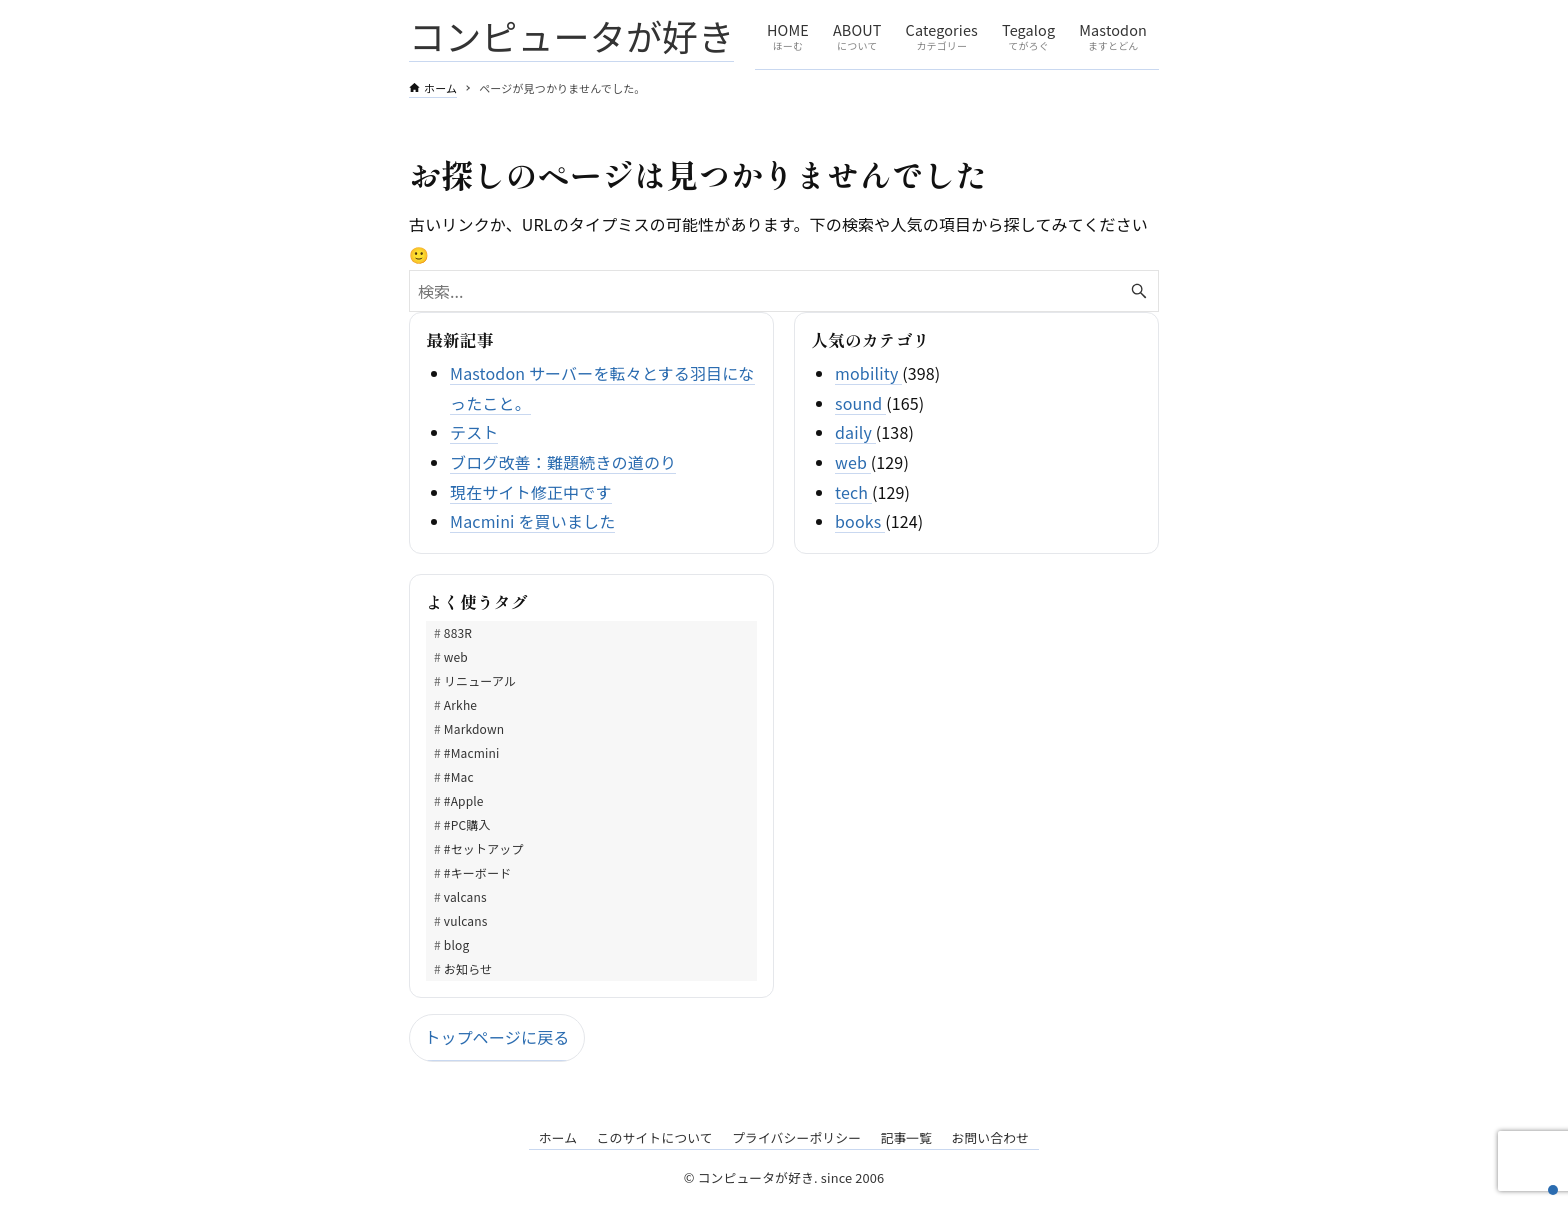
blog (457, 944)
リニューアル (480, 680)
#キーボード (478, 872)
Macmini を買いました (532, 521)
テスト (474, 432)
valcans (465, 896)
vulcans (466, 920)
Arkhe (460, 704)
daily (855, 432)
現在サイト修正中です (531, 492)
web (853, 462)
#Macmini (472, 752)
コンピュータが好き (571, 35)
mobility (868, 373)
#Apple (464, 800)
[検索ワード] (784, 291)
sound (860, 403)
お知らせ (468, 968)
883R (458, 632)
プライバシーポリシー (796, 1137)
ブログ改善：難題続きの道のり (563, 462)
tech (853, 492)
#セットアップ (484, 848)
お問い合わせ (990, 1137)
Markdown (474, 728)
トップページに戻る (496, 1037)
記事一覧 (906, 1137)
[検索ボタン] (1139, 291)
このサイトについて (654, 1137)
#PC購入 (467, 824)
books (860, 521)
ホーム (558, 1137)
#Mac (459, 776)
